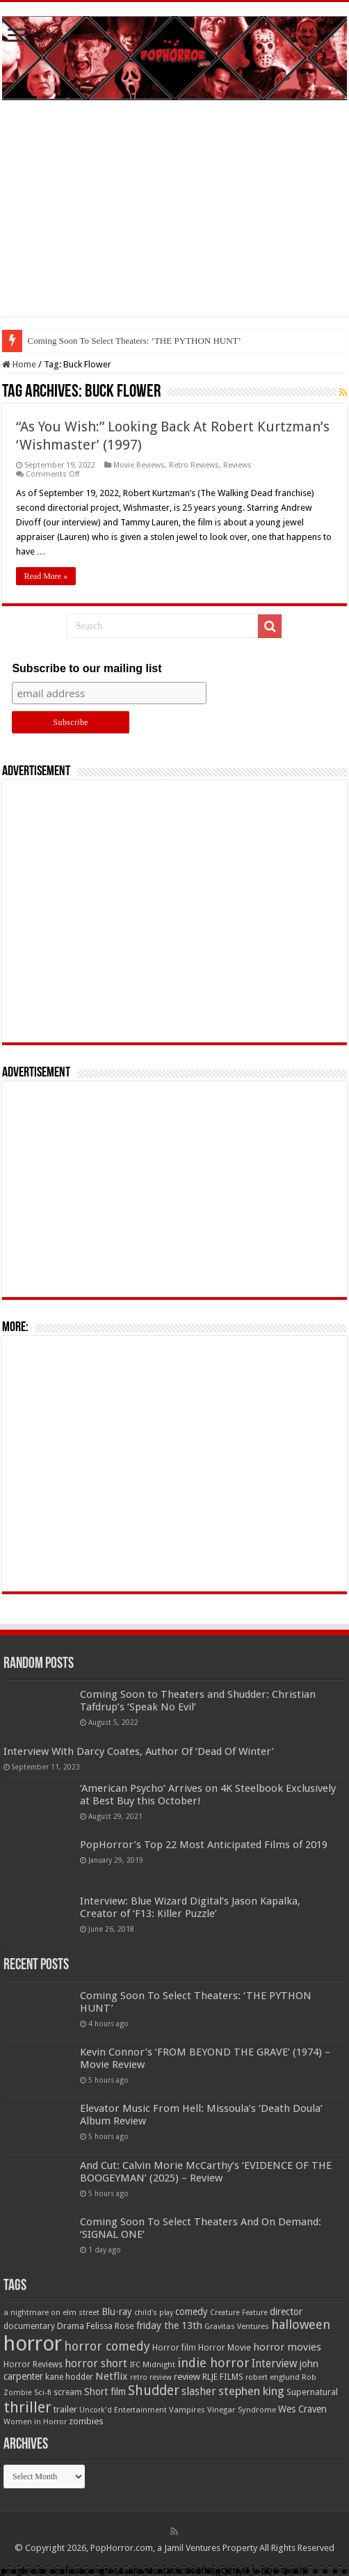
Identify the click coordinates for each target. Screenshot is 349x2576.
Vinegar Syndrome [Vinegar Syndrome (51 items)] (241, 2410)
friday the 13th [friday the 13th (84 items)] (169, 2325)
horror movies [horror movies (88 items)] (287, 2347)
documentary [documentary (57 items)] (29, 2326)
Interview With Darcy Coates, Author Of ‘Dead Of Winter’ (138, 1751)
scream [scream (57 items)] (68, 2392)
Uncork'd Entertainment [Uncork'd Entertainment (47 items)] (123, 2410)
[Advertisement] (174, 218)
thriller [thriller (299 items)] (27, 2407)
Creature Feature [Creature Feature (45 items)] (239, 2312)
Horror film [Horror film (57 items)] (174, 2348)
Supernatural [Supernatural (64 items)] (312, 2392)
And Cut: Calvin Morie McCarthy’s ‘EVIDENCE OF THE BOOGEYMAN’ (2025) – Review (206, 2171)
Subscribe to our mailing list (86, 668)
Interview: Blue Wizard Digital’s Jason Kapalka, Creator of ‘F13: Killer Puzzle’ (190, 1907)
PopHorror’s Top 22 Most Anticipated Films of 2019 (203, 1844)
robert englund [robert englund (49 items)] (272, 2377)
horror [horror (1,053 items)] (32, 2343)
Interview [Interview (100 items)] (275, 2364)
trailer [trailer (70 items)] (65, 2409)
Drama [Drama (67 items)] (70, 2326)
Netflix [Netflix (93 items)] (111, 2376)
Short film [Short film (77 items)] (105, 2391)
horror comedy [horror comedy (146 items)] (107, 2346)
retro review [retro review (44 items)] (151, 2377)
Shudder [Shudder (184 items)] (153, 2391)
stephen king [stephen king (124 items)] (251, 2391)
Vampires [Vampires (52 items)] (187, 2410)
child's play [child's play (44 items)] (153, 2312)
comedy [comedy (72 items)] (191, 2311)
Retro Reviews (194, 465)
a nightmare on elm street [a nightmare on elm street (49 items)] (51, 2312)
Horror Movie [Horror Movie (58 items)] (224, 2348)
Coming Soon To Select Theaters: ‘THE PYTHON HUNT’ (134, 340)
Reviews (237, 465)
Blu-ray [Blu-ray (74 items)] (117, 2311)
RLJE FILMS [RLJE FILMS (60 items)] (222, 2376)
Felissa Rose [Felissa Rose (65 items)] (110, 2326)
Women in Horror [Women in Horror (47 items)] (35, 2421)
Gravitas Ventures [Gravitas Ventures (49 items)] (236, 2326)
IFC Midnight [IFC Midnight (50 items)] (152, 2364)
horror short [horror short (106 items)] (96, 2363)
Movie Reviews (139, 465)
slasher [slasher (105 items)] (198, 2391)
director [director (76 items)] (286, 2311)
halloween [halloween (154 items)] (300, 2324)
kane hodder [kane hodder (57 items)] (69, 2377)
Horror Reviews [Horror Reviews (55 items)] (33, 2364)
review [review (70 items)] (187, 2376)
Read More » (46, 576)
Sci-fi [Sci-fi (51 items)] (42, 2392)
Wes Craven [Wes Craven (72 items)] (302, 2409)
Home (19, 364)
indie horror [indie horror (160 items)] (213, 2362)
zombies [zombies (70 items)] (86, 2421)
